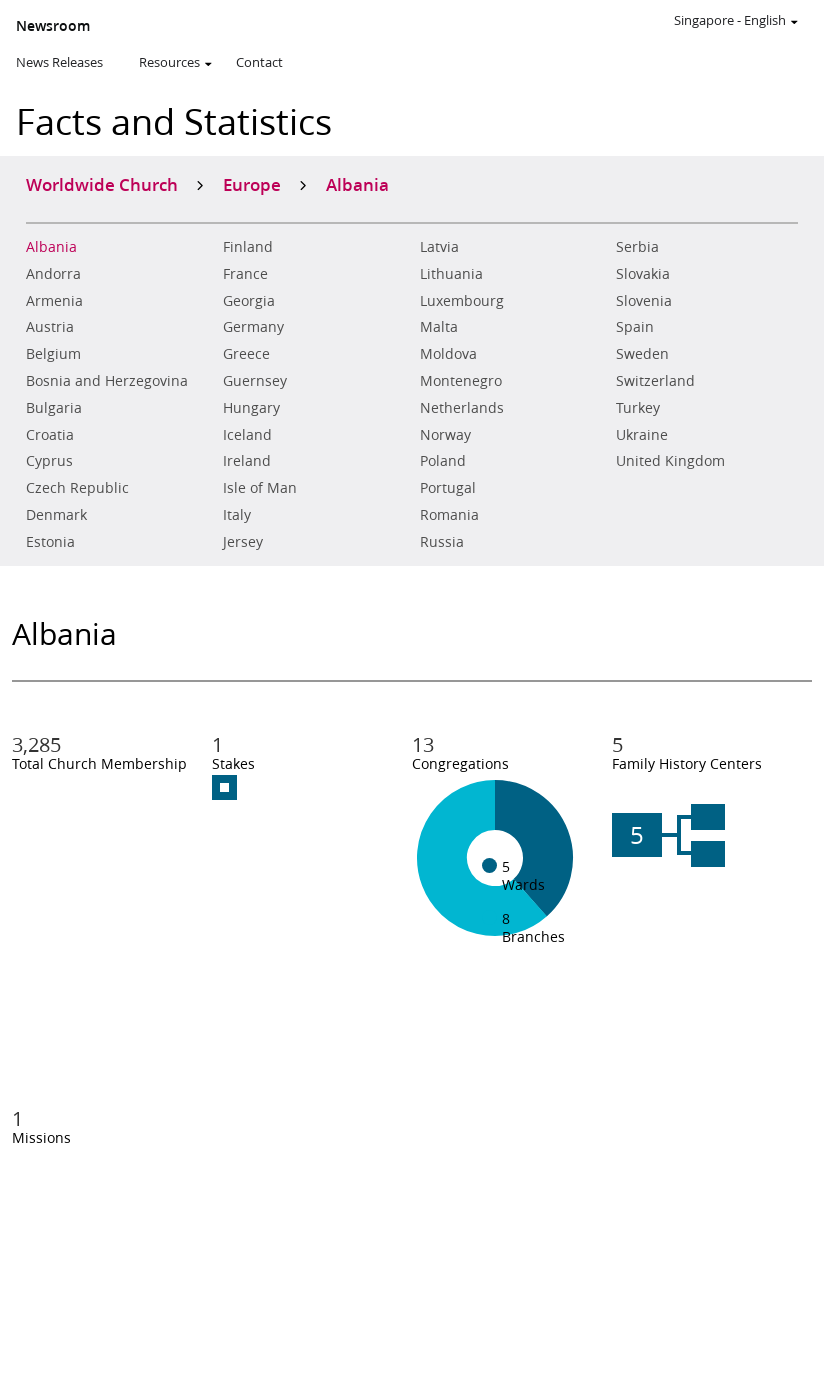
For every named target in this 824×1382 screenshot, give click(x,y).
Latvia (439, 247)
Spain (635, 327)
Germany (253, 327)
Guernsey (255, 381)
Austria (50, 327)
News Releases (59, 62)
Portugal (448, 488)
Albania (51, 247)
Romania (449, 515)
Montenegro (461, 381)
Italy (237, 515)
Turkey (638, 408)
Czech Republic (77, 488)
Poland (443, 461)
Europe (252, 184)
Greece (246, 354)
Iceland (247, 435)
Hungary (251, 408)
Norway (445, 435)
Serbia (637, 247)
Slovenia (644, 301)
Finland (248, 247)
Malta (439, 327)
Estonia (50, 542)
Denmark (56, 515)
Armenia (54, 301)
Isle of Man (260, 488)
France (245, 274)
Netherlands (462, 408)
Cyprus (49, 461)
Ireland (247, 461)
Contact (259, 62)
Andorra (53, 274)
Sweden (642, 354)
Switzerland (655, 381)
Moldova (448, 354)
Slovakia (643, 274)
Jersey (243, 542)
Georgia (249, 301)
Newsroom (53, 26)
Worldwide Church (102, 184)
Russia (442, 542)
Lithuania (451, 274)
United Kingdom (670, 461)
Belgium (53, 354)
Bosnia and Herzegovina (107, 381)
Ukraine (642, 435)
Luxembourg (462, 301)
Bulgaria (54, 408)
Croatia (50, 435)
